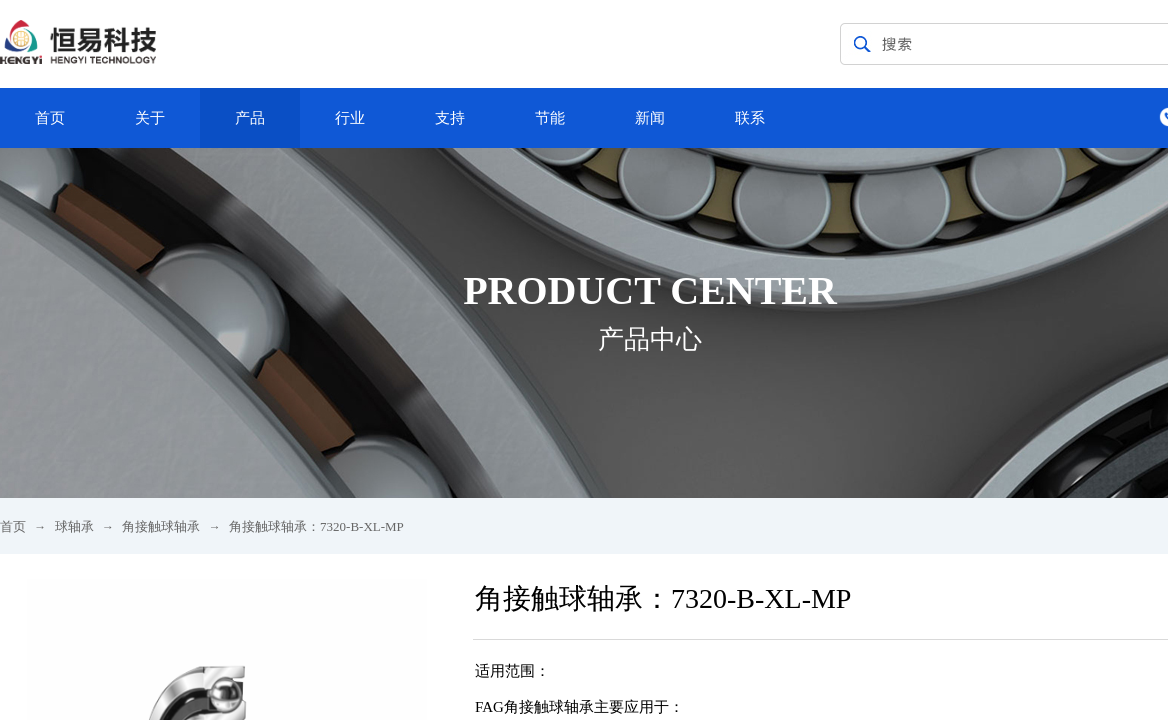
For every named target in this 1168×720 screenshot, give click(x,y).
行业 (350, 118)
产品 (250, 118)
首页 (50, 118)
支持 (450, 118)
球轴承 (74, 526)
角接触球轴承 (161, 526)
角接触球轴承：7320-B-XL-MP (316, 526)
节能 (550, 118)
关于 (150, 118)
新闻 (650, 118)
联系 (750, 118)
